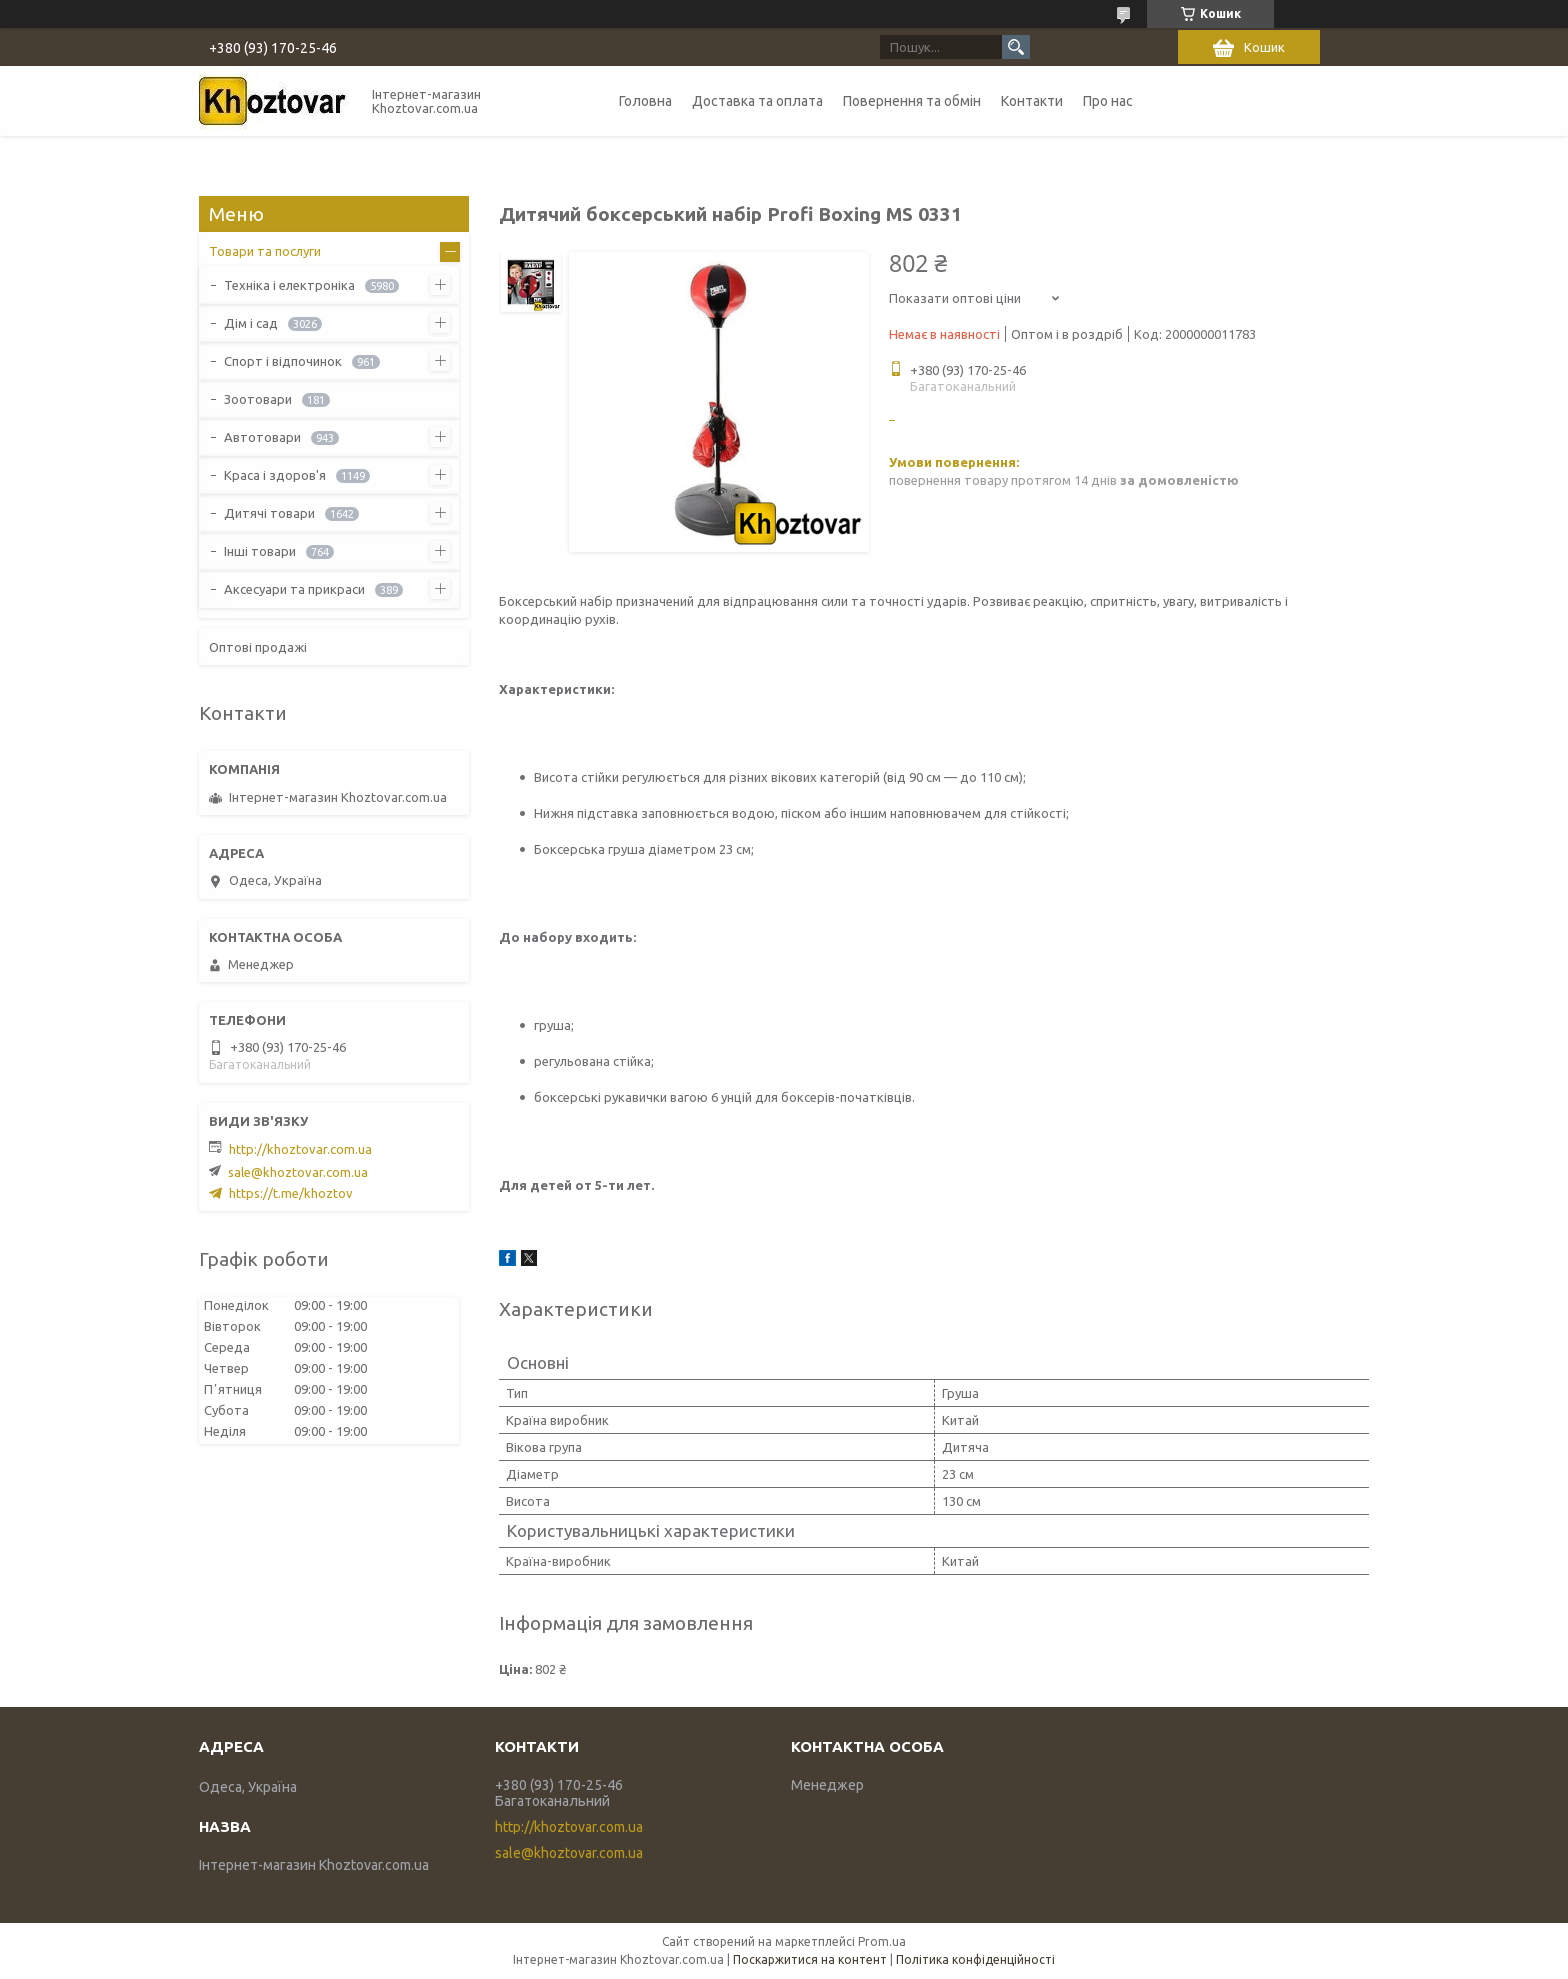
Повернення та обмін (912, 101)
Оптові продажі (258, 647)
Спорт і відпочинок (283, 361)
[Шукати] (1016, 47)
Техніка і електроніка (289, 285)
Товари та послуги (265, 251)
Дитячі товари (269, 513)
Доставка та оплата (757, 101)
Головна (645, 101)
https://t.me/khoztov (291, 1193)
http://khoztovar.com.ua (300, 1149)
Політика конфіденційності (975, 1959)
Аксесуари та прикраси (294, 589)
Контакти (1032, 101)
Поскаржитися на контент (810, 1959)
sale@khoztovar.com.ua (298, 1172)
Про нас (1108, 101)
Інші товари (260, 551)
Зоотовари (258, 399)
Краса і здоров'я (275, 475)
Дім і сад (251, 323)
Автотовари (262, 437)
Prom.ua (882, 1941)
